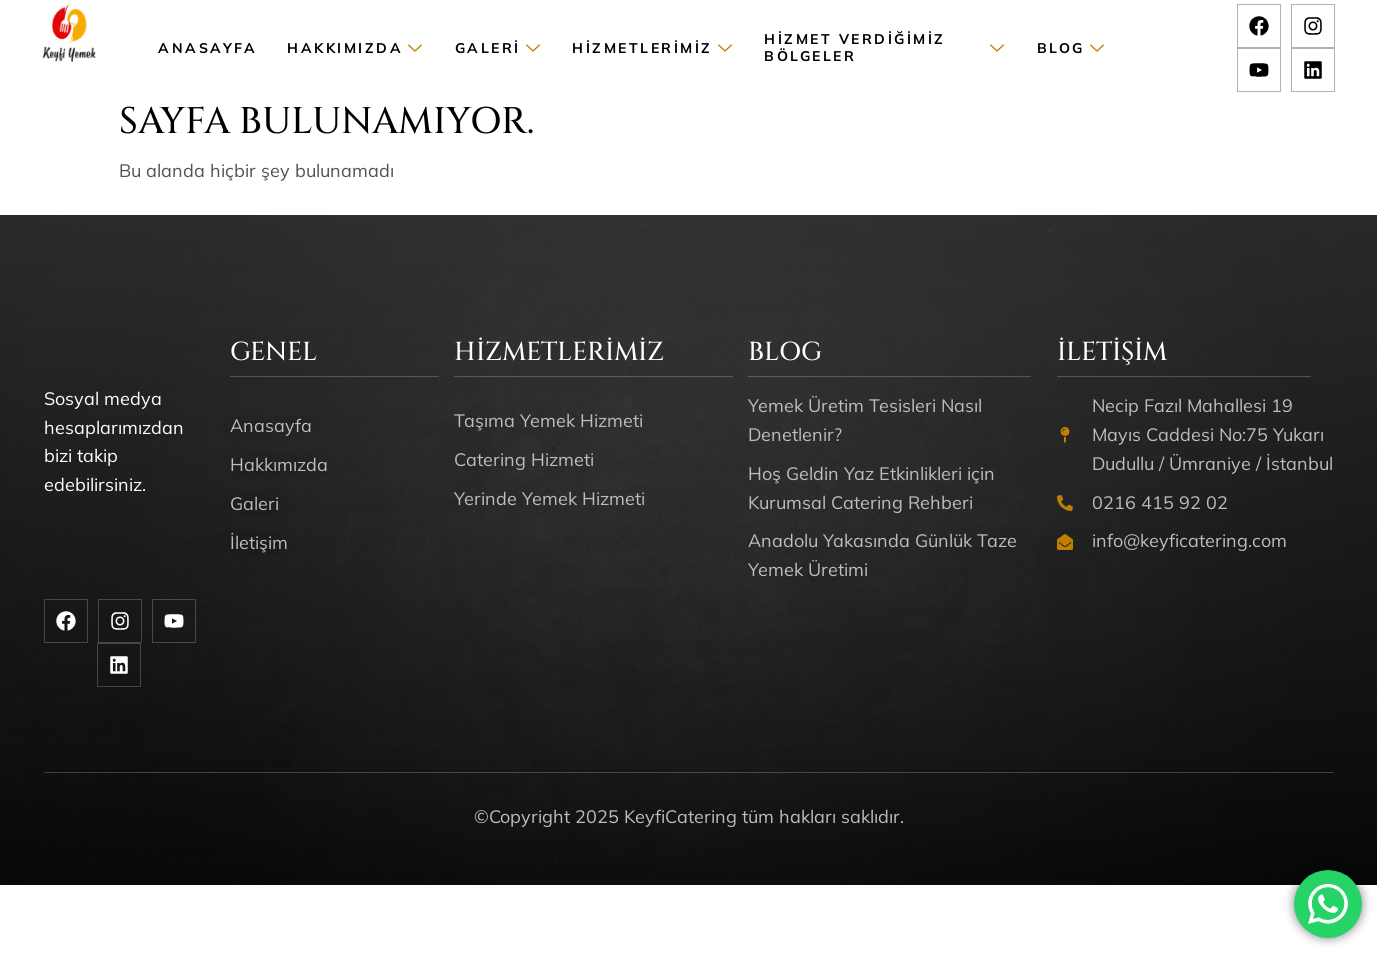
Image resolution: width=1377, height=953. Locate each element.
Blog (1072, 48)
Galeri (499, 48)
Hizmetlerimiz (653, 48)
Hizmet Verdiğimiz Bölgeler (885, 48)
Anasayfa (207, 48)
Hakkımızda (356, 48)
